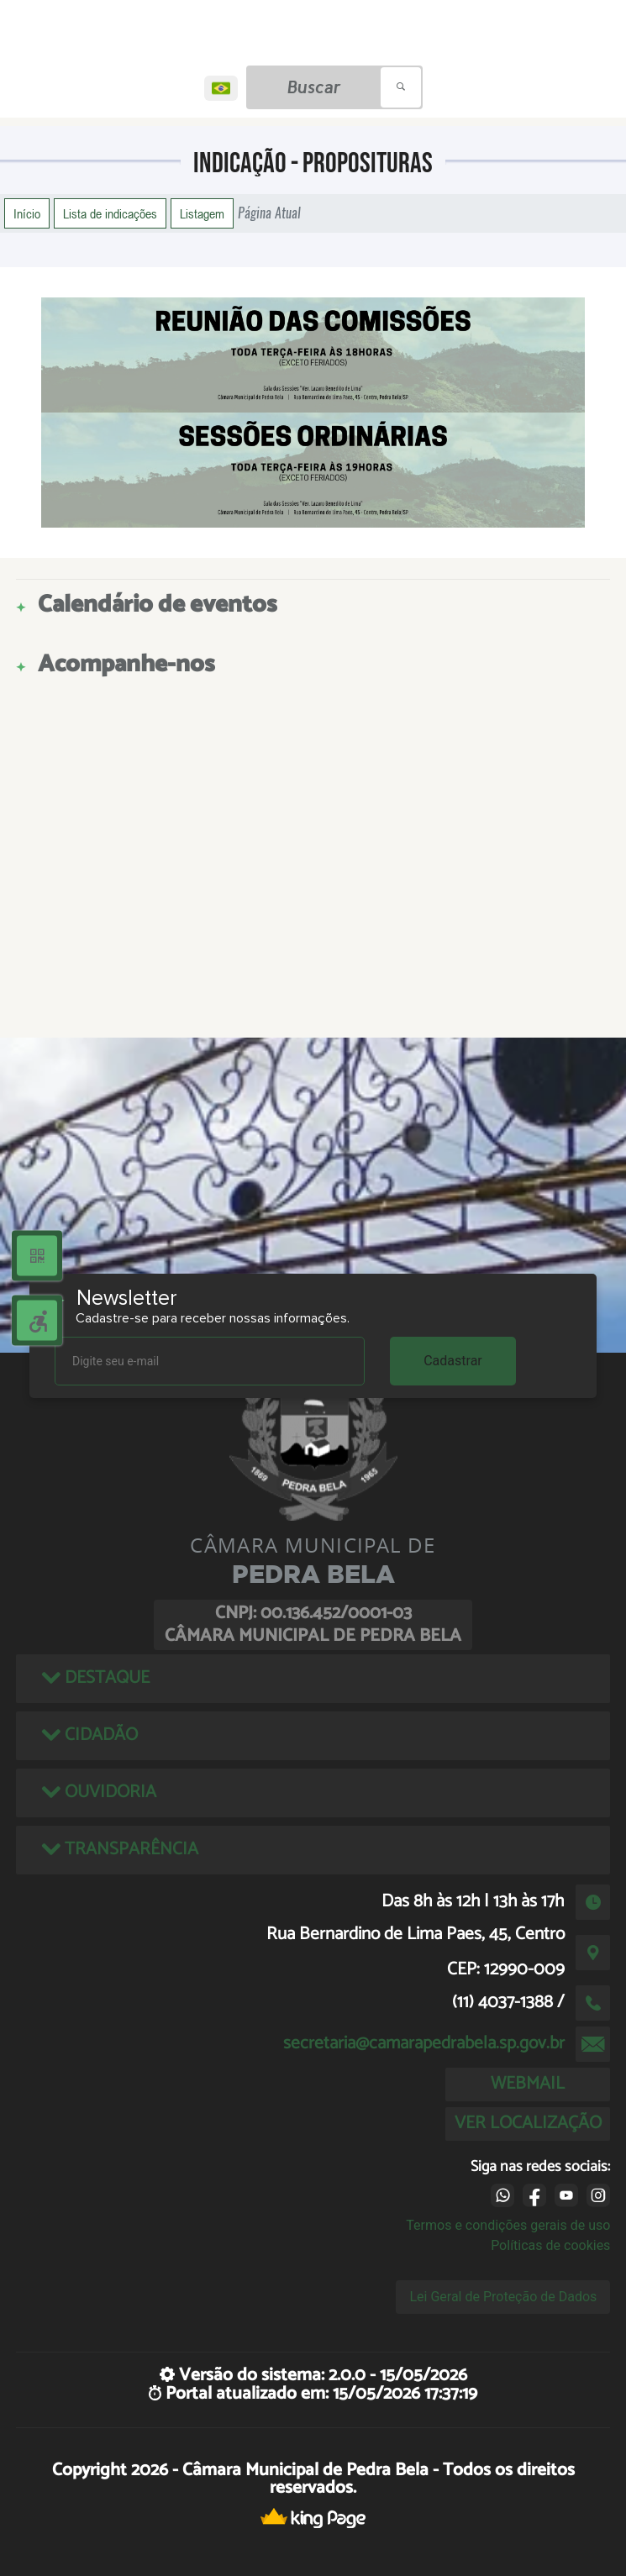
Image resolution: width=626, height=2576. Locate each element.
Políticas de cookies (550, 2245)
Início (26, 213)
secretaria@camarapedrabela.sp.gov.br (424, 2043)
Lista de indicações (110, 213)
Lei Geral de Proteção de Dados (503, 2297)
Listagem (202, 213)
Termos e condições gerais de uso (508, 2225)
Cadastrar (452, 1361)
